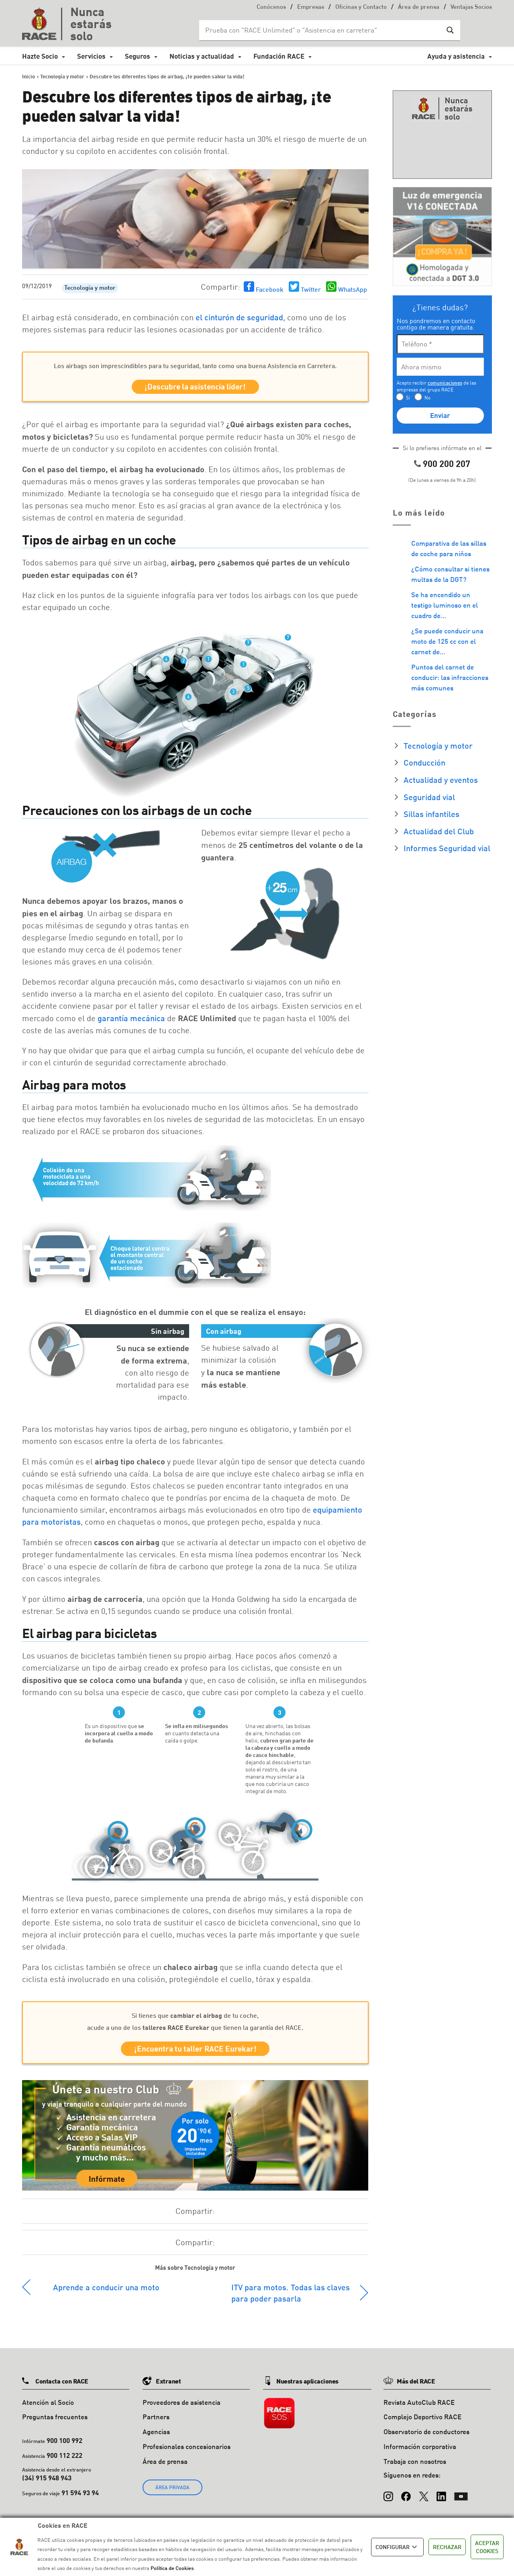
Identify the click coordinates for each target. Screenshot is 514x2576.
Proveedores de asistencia (181, 2406)
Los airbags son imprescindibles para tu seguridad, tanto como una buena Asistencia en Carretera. (195, 365)
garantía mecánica (131, 1020)
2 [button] (183, 663)
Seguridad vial (429, 797)
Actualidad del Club (439, 831)
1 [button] (208, 661)
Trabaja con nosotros (414, 2465)
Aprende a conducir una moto (106, 2291)
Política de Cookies (172, 2568)
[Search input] (321, 30)
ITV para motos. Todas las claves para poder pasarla (290, 2297)
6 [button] (188, 699)
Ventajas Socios (471, 7)
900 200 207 (446, 463)
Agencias (156, 2436)
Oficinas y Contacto (361, 7)
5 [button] (248, 690)
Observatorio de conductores (426, 2436)
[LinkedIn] (441, 2497)
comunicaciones (445, 383)
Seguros (137, 56)
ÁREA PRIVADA (172, 2492)
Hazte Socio (40, 56)
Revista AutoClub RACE (419, 2406)
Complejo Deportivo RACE (422, 2421)
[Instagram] (388, 2497)
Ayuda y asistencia (456, 56)
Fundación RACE (278, 56)
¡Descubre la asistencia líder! (195, 388)
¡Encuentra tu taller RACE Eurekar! (195, 2052)
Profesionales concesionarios (186, 2451)
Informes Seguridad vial (447, 848)
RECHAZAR (447, 2546)
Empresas (310, 7)
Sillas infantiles (431, 814)
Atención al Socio (48, 2406)
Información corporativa (419, 2451)
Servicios (91, 56)
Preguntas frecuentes (55, 2421)
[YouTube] (461, 2497)
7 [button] (248, 645)
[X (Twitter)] (423, 2497)
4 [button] (166, 661)
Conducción (424, 762)
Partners (156, 2421)
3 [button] (233, 694)
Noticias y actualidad (201, 56)
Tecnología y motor (90, 288)
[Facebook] (406, 2497)
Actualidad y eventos (441, 779)
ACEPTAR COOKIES (487, 2546)
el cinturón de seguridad (239, 317)
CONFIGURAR (397, 2547)
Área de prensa (418, 7)
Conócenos (271, 7)
